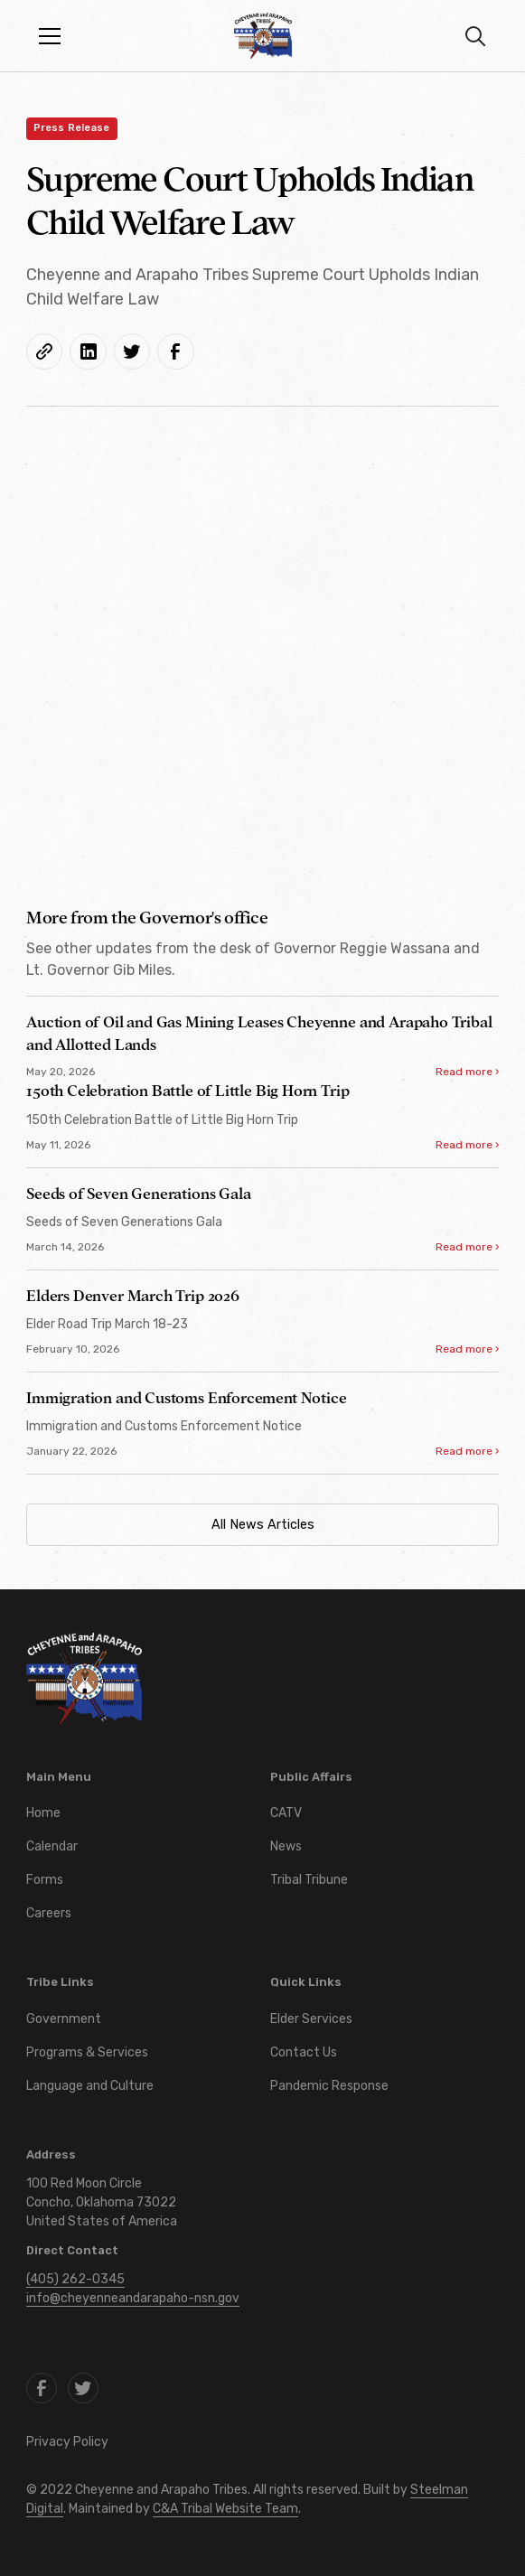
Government (63, 2019)
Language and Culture (90, 2086)
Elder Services (311, 2019)
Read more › (467, 1071)
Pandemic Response (329, 2086)
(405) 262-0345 (75, 2279)
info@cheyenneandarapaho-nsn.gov (132, 2298)
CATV (286, 1813)
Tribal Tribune (309, 1880)
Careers (48, 1913)
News (286, 1846)
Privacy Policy (67, 2442)
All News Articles (262, 1524)
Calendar (52, 1846)
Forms (44, 1880)
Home (43, 1813)
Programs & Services (87, 2052)
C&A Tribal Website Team (225, 2508)
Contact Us (303, 2052)
